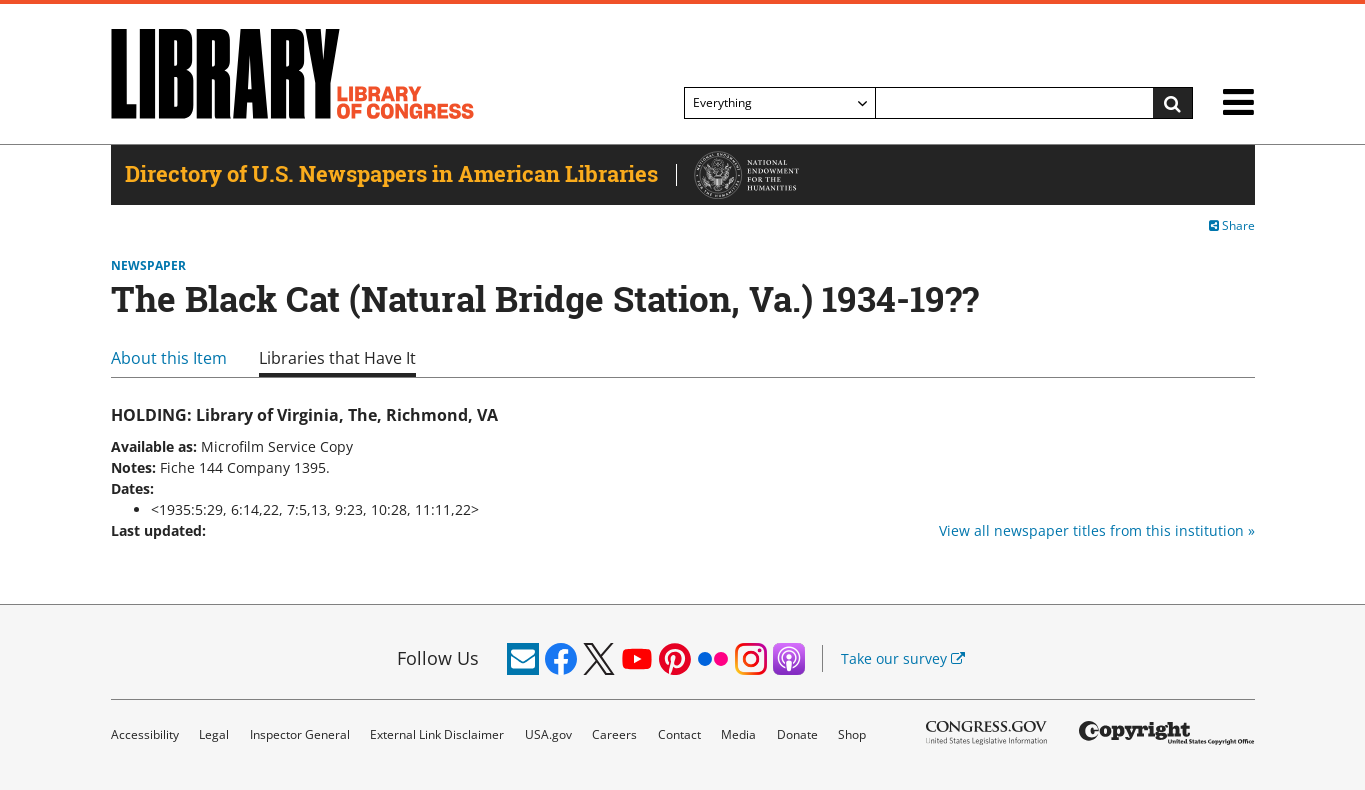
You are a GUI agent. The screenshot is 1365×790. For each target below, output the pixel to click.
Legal (214, 734)
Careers (614, 734)
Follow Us (438, 658)
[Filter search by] (780, 103)
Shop (852, 734)
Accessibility (145, 734)
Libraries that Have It (337, 358)
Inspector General (300, 734)
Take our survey (903, 658)
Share (1232, 225)
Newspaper (148, 266)
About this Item (169, 358)
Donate (797, 734)
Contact (679, 734)
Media (738, 734)
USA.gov (548, 734)
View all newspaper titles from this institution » (1097, 530)
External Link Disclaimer (437, 734)
